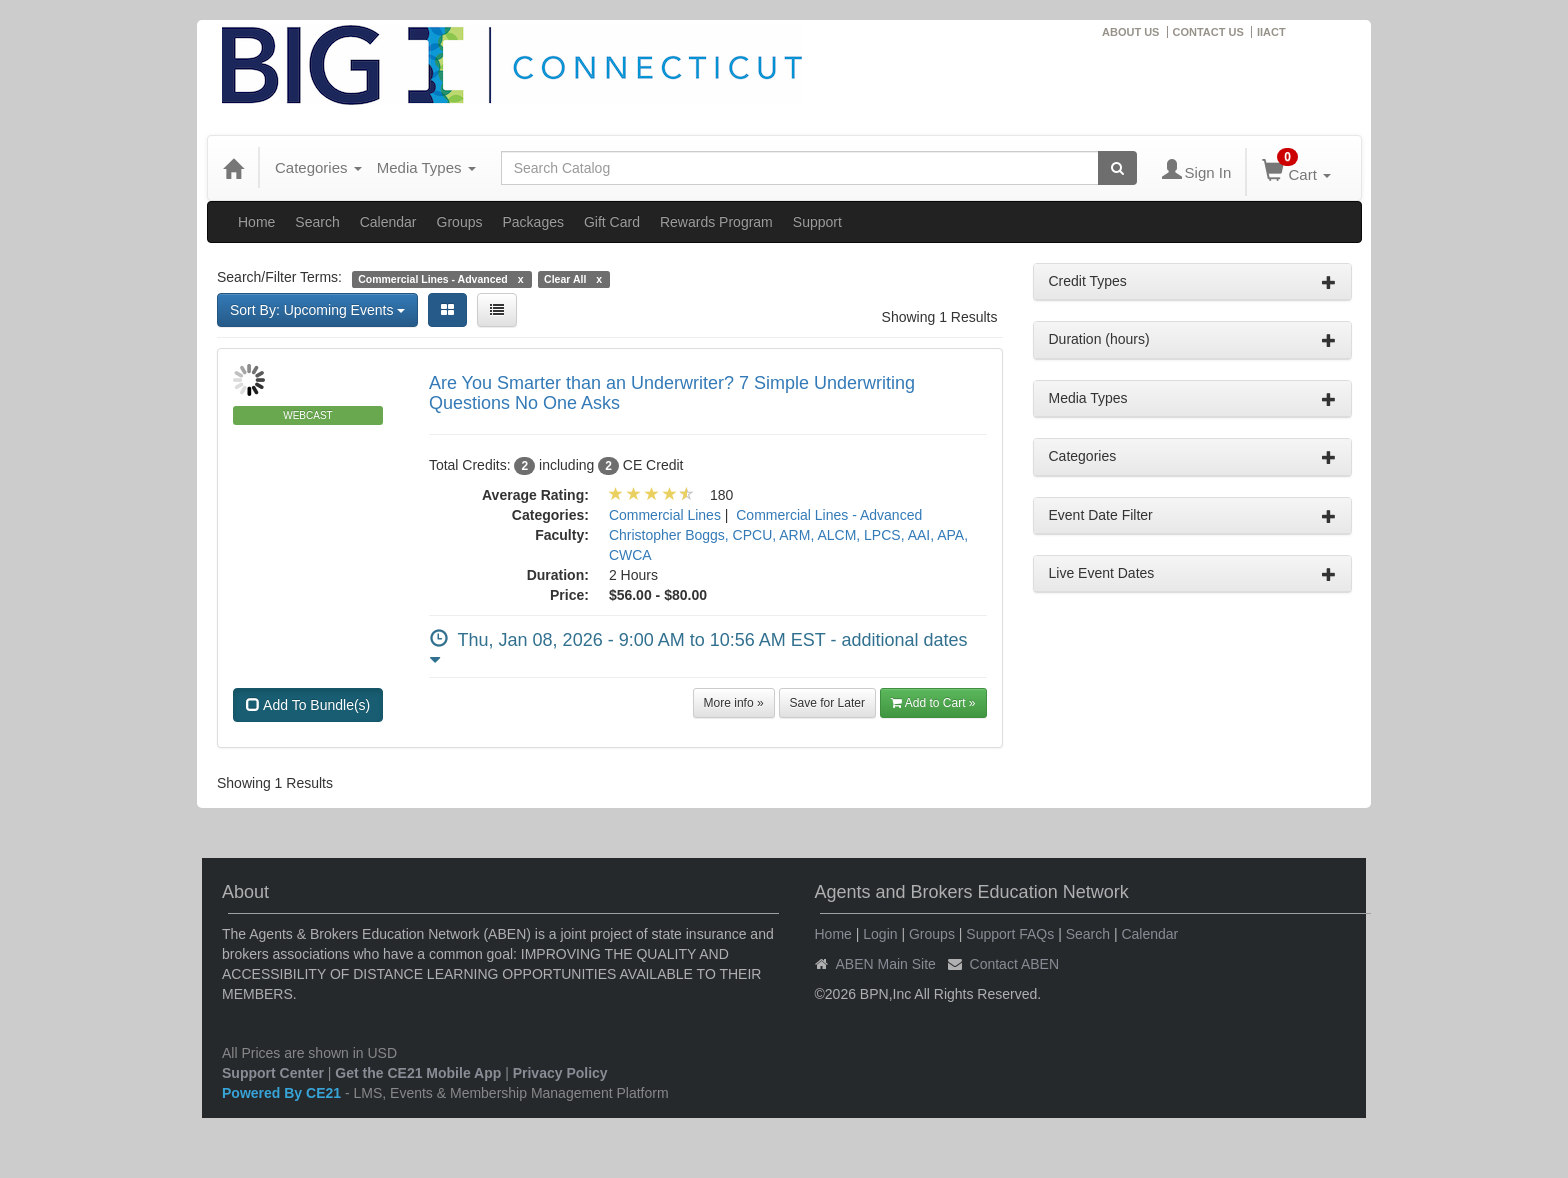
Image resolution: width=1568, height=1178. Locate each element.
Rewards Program (716, 222)
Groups (460, 222)
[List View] (497, 310)
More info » (734, 703)
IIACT (1271, 32)
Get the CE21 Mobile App (418, 1073)
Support (817, 222)
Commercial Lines (665, 515)
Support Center (273, 1073)
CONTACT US (1208, 32)
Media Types (426, 167)
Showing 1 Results (940, 317)
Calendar (388, 222)
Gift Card (612, 222)
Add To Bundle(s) (308, 705)
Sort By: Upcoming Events (317, 310)
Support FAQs (1010, 934)
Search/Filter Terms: (279, 277)
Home (256, 222)
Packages (532, 222)
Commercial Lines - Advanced (829, 515)
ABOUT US (1130, 32)
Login (880, 934)
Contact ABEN (1015, 964)
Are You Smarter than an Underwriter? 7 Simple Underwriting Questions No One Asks (672, 393)
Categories (318, 167)
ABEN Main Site (886, 964)
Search (317, 222)
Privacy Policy (560, 1073)
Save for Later (827, 703)
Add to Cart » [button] (933, 703)
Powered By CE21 (283, 1093)
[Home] (233, 168)
